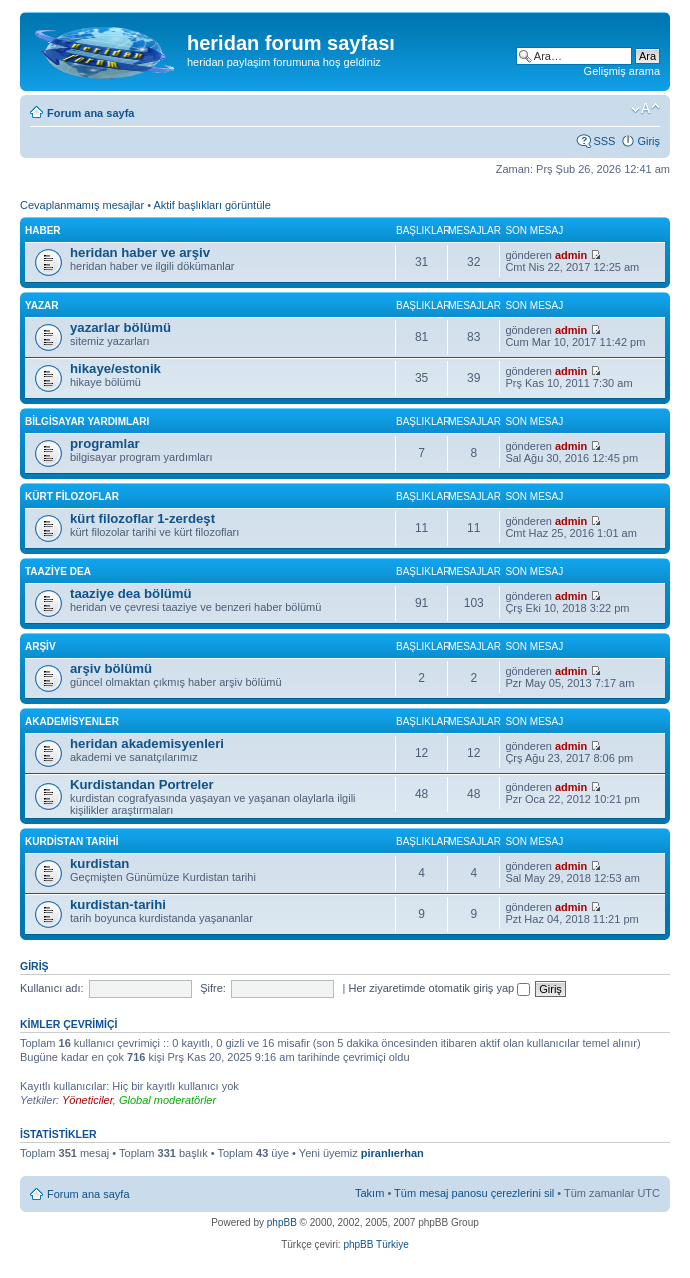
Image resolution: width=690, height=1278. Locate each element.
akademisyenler (72, 721)
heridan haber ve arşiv (140, 252)
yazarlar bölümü (120, 327)
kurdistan (99, 863)
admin (571, 255)
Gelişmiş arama (622, 71)
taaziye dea (58, 571)
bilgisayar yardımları (87, 421)
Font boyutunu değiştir (645, 109)
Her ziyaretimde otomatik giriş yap (439, 988)
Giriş (648, 141)
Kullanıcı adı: (52, 988)
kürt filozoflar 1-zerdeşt (142, 518)
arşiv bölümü (111, 668)
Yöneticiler (87, 1100)
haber (43, 230)
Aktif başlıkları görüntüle (211, 205)
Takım (369, 1193)
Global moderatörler (167, 1100)
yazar (42, 305)
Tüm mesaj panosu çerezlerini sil (474, 1193)
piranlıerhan (392, 1153)
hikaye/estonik (115, 368)
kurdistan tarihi (72, 841)
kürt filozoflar (72, 496)
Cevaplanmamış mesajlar (82, 205)
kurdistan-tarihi (118, 904)
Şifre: (213, 988)
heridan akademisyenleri (147, 743)
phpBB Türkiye (375, 1244)
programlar (105, 443)
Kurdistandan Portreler (142, 784)
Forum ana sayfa (90, 113)
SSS (604, 141)
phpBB (282, 1222)
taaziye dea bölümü (131, 593)
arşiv (40, 646)
